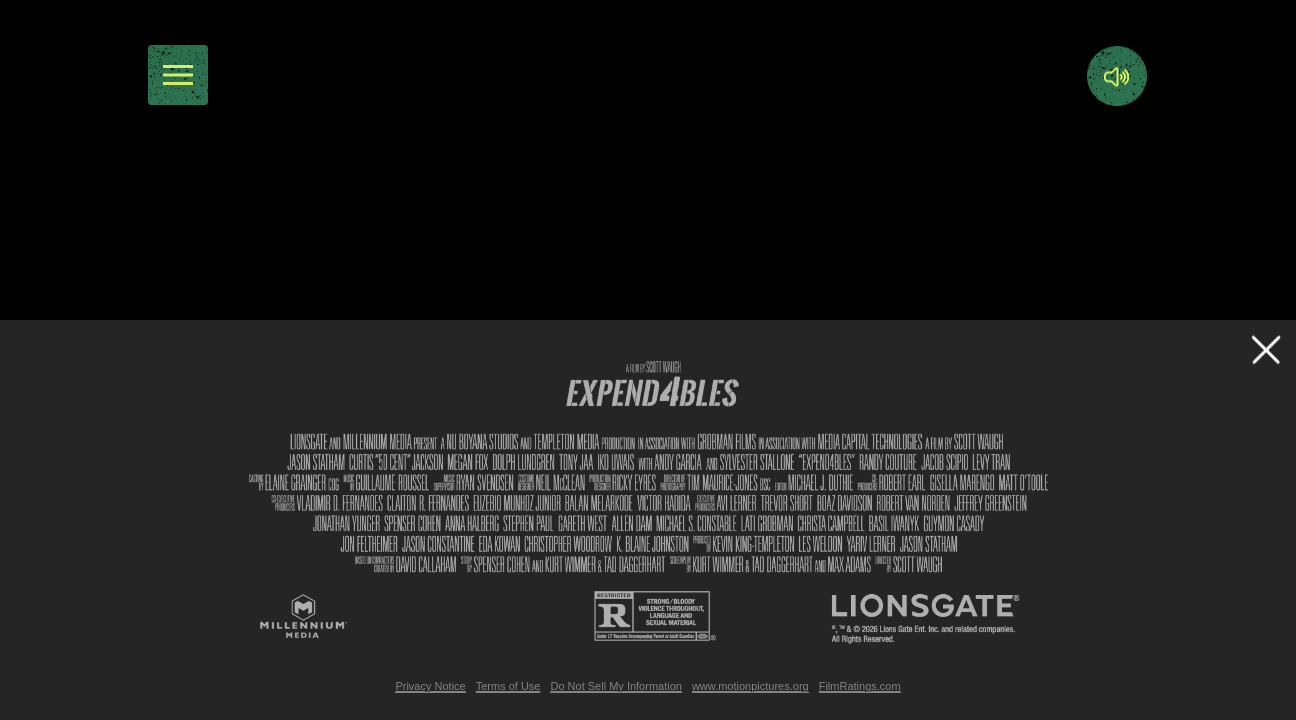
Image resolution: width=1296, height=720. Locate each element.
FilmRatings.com (860, 686)
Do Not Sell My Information (615, 686)
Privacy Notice (430, 686)
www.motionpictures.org (750, 686)
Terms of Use (508, 686)
